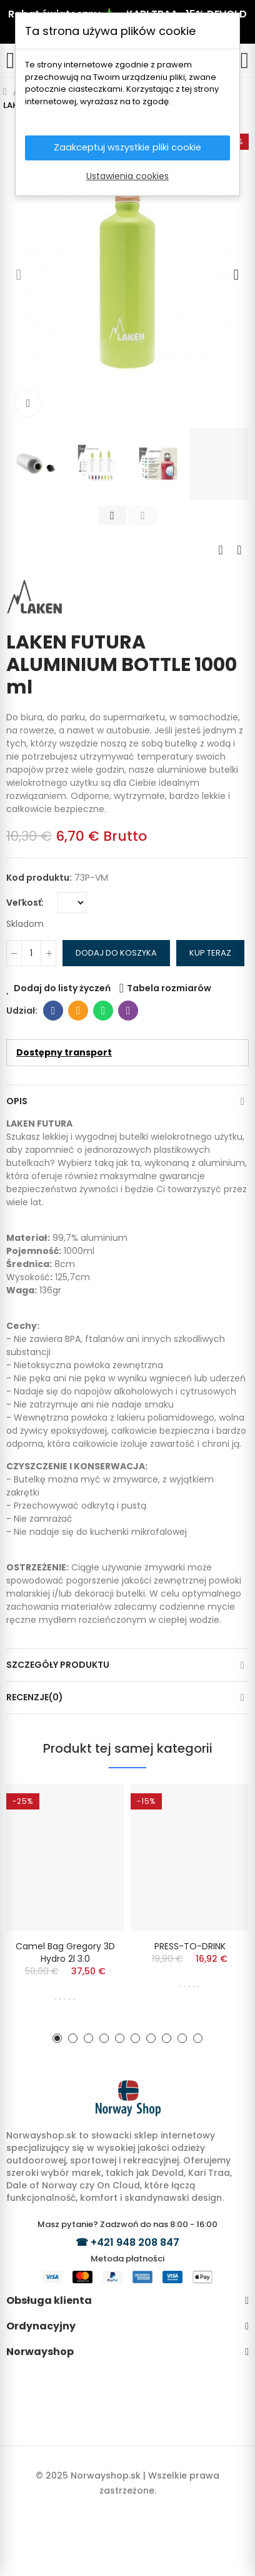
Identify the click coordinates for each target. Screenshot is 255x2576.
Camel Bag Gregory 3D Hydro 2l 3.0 (65, 1952)
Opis (17, 1101)
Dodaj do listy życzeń (62, 988)
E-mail (78, 1011)
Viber (128, 1011)
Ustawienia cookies (127, 177)
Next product (239, 550)
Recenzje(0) (34, 1697)
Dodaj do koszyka (116, 953)
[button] (18, 274)
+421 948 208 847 (135, 2242)
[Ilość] (31, 953)
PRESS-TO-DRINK (190, 1946)
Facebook (53, 1011)
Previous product (220, 550)
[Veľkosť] (72, 902)
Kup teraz (210, 953)
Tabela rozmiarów (169, 988)
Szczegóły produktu (57, 1664)
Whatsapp (103, 1011)
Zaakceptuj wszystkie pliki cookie (128, 148)
